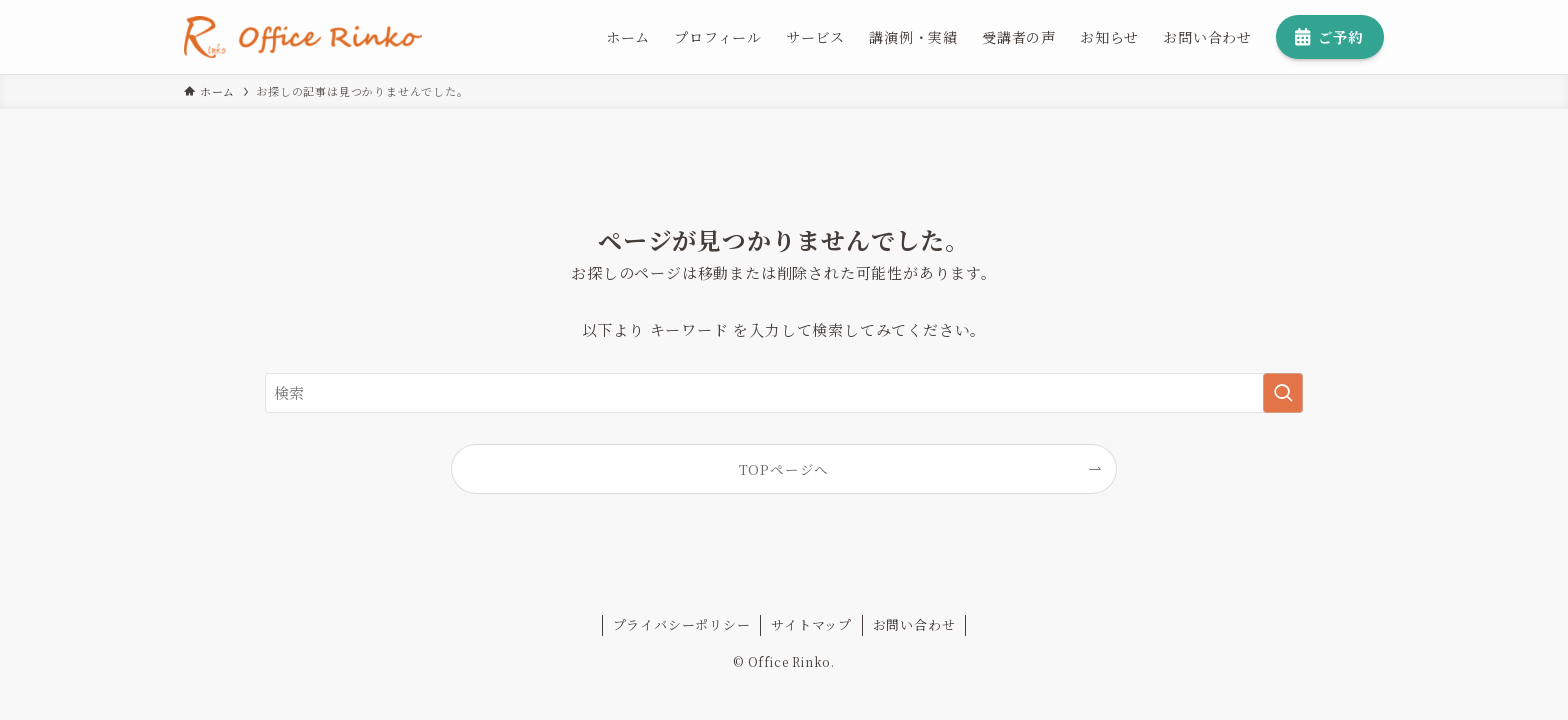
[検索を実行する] (1283, 393)
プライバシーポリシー (682, 624)
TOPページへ (784, 469)
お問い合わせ (914, 624)
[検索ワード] (784, 393)
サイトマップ (811, 624)
